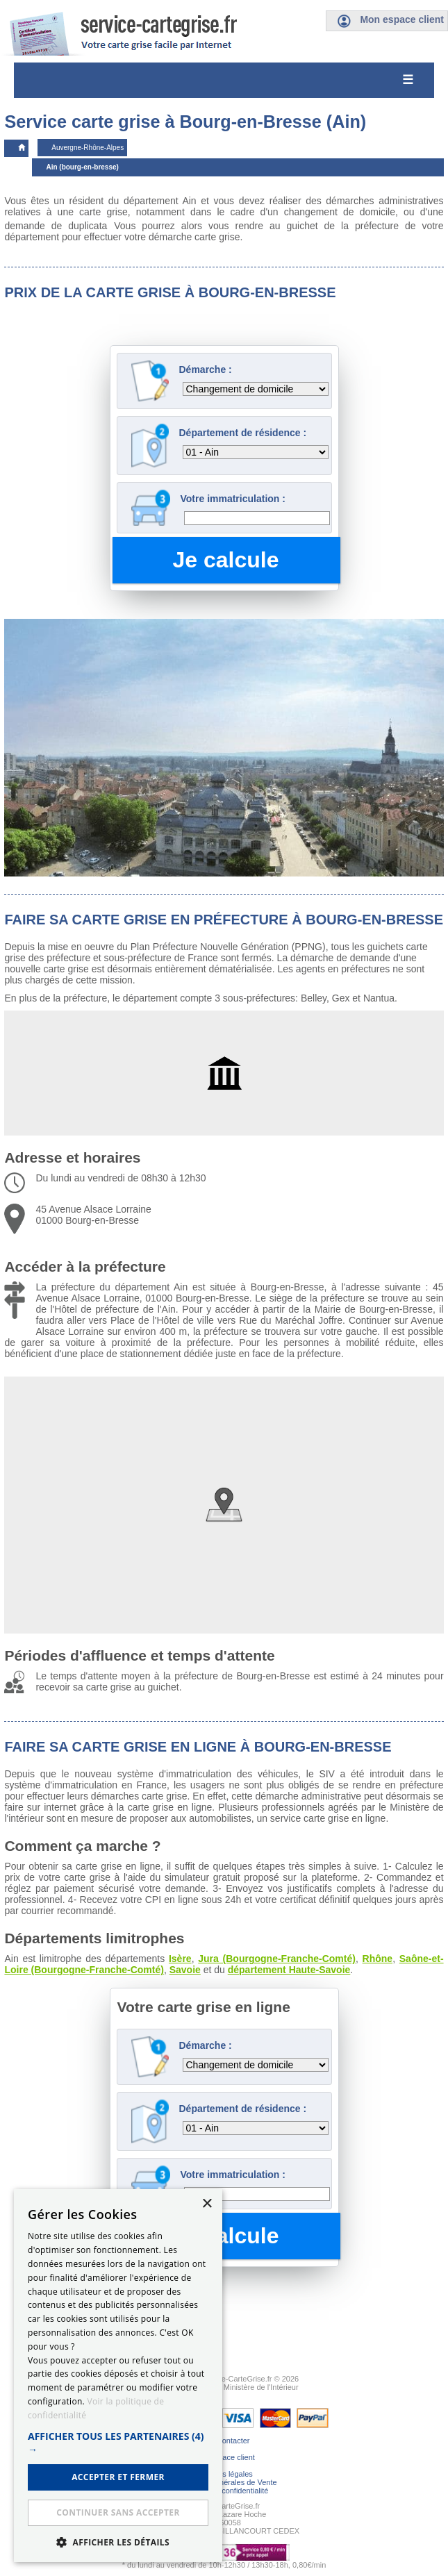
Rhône (378, 1958)
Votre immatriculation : (233, 498)
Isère (180, 1958)
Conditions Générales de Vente (223, 2482)
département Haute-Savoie (289, 1969)
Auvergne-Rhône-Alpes (87, 147)
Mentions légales (224, 2474)
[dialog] (118, 2375)
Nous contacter (224, 2440)
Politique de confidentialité (224, 2490)
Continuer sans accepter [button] (117, 2512)
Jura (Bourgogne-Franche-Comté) (277, 1958)
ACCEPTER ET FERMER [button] (118, 2477)
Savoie (185, 1969)
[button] (118, 2442)
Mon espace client (224, 2457)
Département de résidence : (243, 432)
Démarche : (205, 369)
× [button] (206, 2204)
